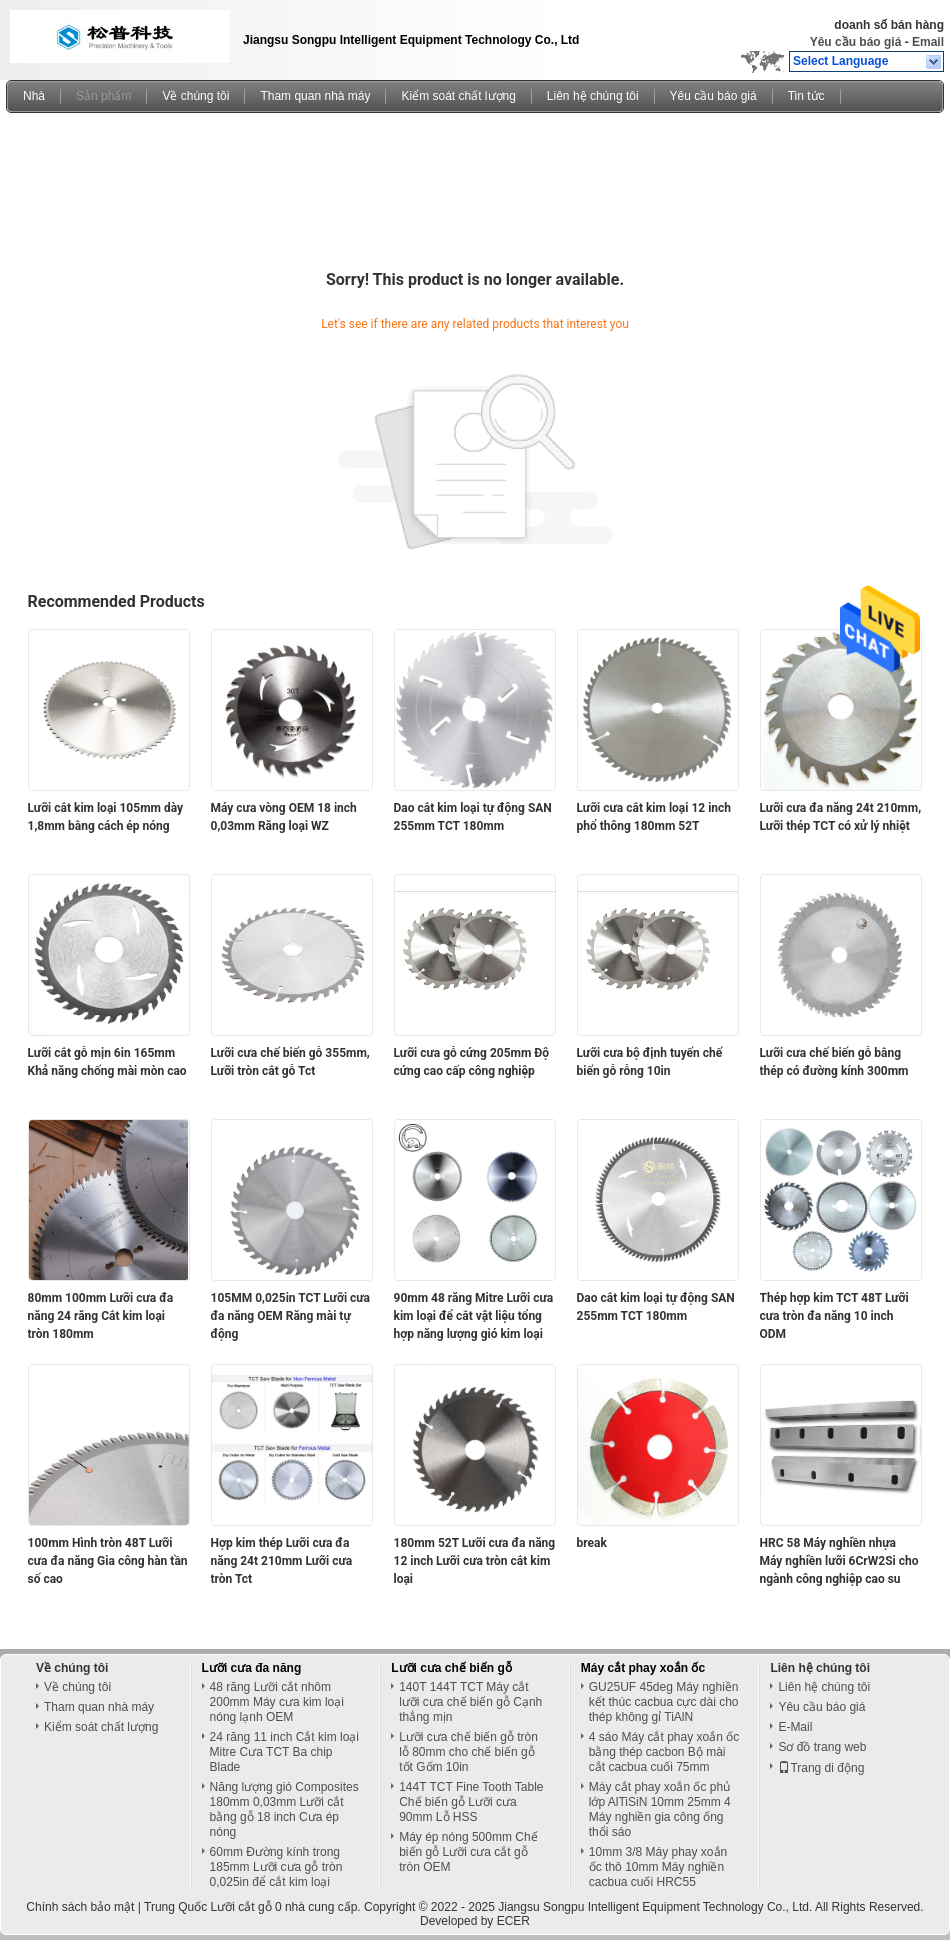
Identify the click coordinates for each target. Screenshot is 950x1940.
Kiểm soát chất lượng (458, 96)
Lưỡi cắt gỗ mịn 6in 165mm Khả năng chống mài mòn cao (107, 1062)
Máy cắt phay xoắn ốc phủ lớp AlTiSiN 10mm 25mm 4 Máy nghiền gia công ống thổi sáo (660, 1809)
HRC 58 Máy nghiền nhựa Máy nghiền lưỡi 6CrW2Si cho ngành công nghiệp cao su (839, 1561)
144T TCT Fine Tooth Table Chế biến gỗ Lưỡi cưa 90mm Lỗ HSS (471, 1802)
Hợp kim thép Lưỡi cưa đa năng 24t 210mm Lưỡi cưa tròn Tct (282, 1561)
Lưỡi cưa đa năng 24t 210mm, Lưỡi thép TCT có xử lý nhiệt (841, 817)
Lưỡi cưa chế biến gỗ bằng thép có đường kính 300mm (834, 1062)
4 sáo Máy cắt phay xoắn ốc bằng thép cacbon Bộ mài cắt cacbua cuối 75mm (664, 1752)
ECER (513, 1921)
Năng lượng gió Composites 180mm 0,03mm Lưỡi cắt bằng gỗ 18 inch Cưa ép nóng (284, 1809)
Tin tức (806, 96)
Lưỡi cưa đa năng (252, 1668)
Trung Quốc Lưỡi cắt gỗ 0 (213, 1907)
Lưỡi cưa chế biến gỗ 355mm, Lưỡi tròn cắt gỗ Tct (290, 1062)
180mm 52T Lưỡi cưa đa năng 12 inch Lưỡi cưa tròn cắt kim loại (475, 1561)
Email (928, 42)
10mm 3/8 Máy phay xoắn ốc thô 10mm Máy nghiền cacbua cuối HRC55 (658, 1867)
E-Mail (795, 1727)
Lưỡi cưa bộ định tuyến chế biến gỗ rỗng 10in (650, 1062)
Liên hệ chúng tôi (593, 96)
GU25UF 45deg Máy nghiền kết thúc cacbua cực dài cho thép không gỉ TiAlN (664, 1702)
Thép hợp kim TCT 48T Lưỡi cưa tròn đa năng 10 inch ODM (834, 1316)
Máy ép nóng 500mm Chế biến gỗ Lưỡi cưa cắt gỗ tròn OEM (468, 1852)
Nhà (34, 96)
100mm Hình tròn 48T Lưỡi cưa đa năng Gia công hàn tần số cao (108, 1561)
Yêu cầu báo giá (856, 42)
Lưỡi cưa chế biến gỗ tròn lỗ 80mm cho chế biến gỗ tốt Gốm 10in (468, 1752)
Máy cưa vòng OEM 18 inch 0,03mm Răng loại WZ (284, 817)
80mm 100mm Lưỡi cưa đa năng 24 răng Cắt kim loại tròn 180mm (101, 1316)
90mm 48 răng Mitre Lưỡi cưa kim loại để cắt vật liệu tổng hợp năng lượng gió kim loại (474, 1316)
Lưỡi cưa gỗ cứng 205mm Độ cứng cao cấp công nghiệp (472, 1062)
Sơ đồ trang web (822, 1747)
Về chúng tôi (195, 96)
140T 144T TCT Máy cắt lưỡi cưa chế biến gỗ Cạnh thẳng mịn (470, 1702)
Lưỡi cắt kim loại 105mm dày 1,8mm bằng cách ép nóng (106, 817)
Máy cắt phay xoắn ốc (643, 1668)
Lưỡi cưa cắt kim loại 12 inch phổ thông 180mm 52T (654, 817)
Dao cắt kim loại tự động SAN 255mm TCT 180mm (473, 817)
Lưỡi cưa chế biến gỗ (451, 1668)
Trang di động (821, 1768)
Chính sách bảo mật (80, 1907)
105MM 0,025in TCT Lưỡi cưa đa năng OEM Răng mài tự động (291, 1316)
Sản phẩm (103, 96)
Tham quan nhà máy (315, 96)
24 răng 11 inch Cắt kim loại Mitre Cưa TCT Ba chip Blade (284, 1752)
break (592, 1543)
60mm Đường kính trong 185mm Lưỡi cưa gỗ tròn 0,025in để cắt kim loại (276, 1867)
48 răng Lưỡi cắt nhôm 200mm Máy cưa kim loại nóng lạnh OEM (277, 1702)
